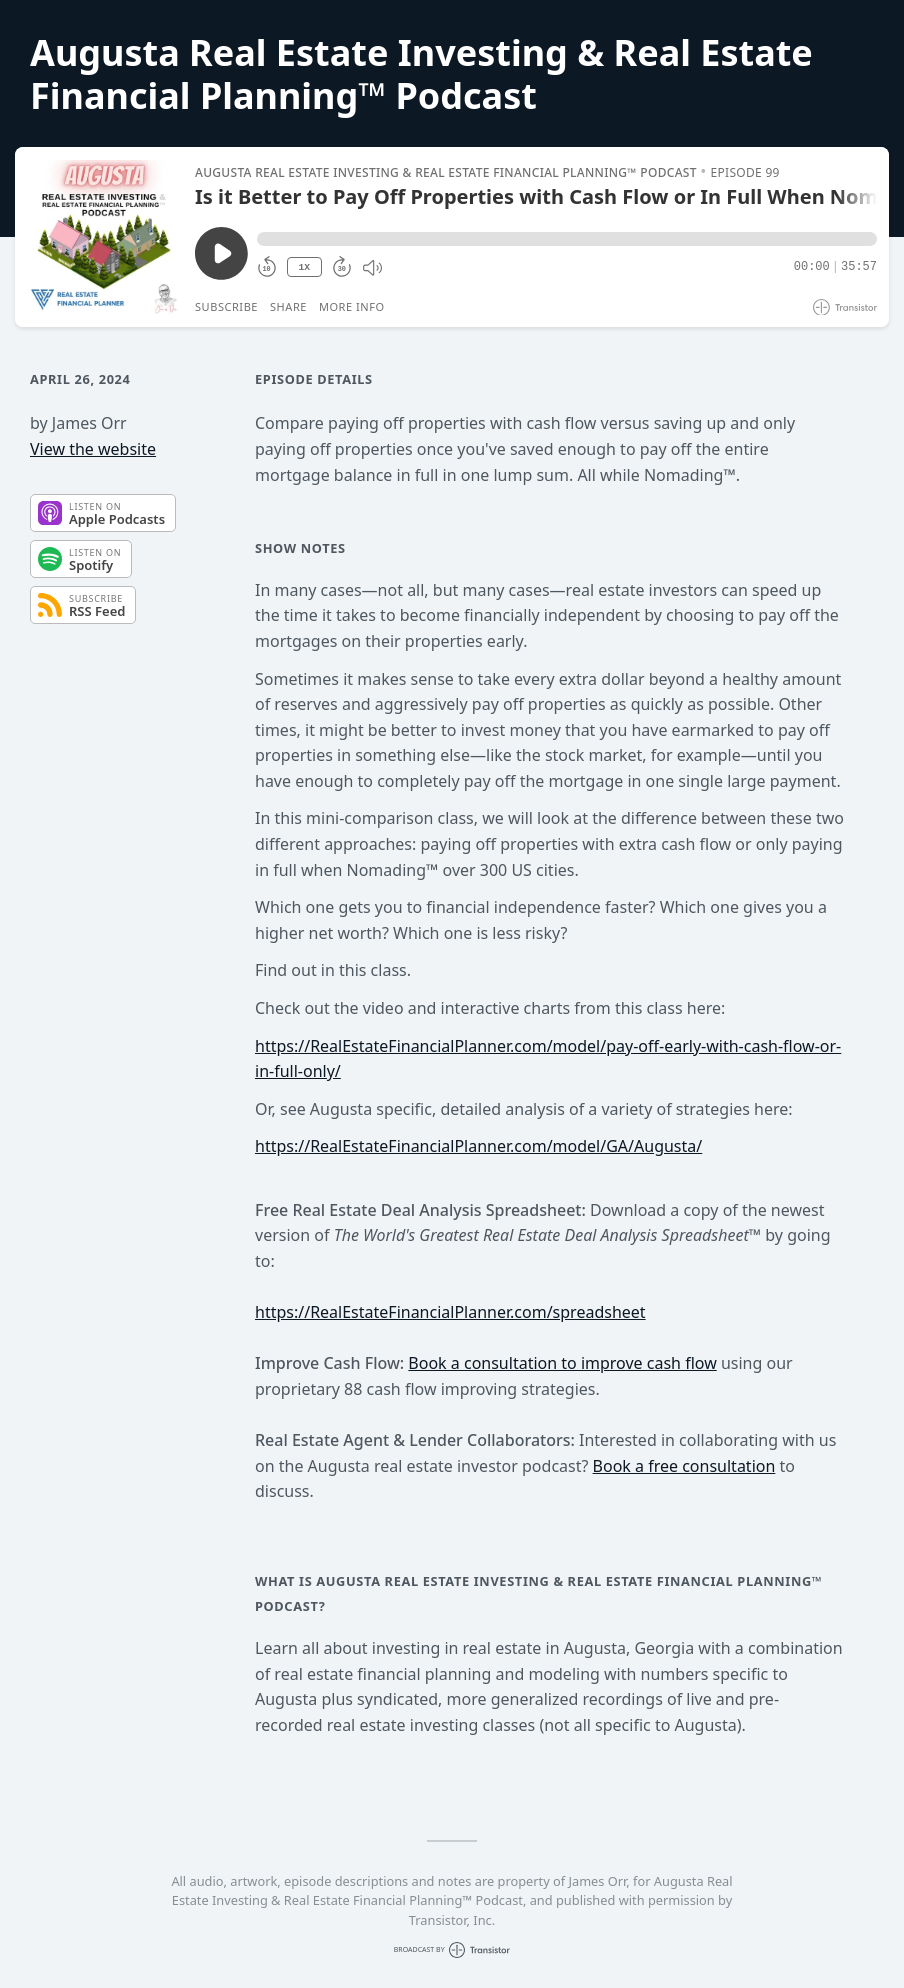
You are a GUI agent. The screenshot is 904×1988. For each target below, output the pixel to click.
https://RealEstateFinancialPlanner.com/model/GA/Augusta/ (478, 1146)
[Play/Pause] (104, 237)
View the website (93, 449)
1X (304, 267)
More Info (352, 306)
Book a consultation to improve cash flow (562, 1363)
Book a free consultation (684, 1466)
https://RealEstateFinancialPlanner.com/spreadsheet (450, 1312)
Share (288, 306)
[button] (567, 239)
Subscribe (226, 306)
